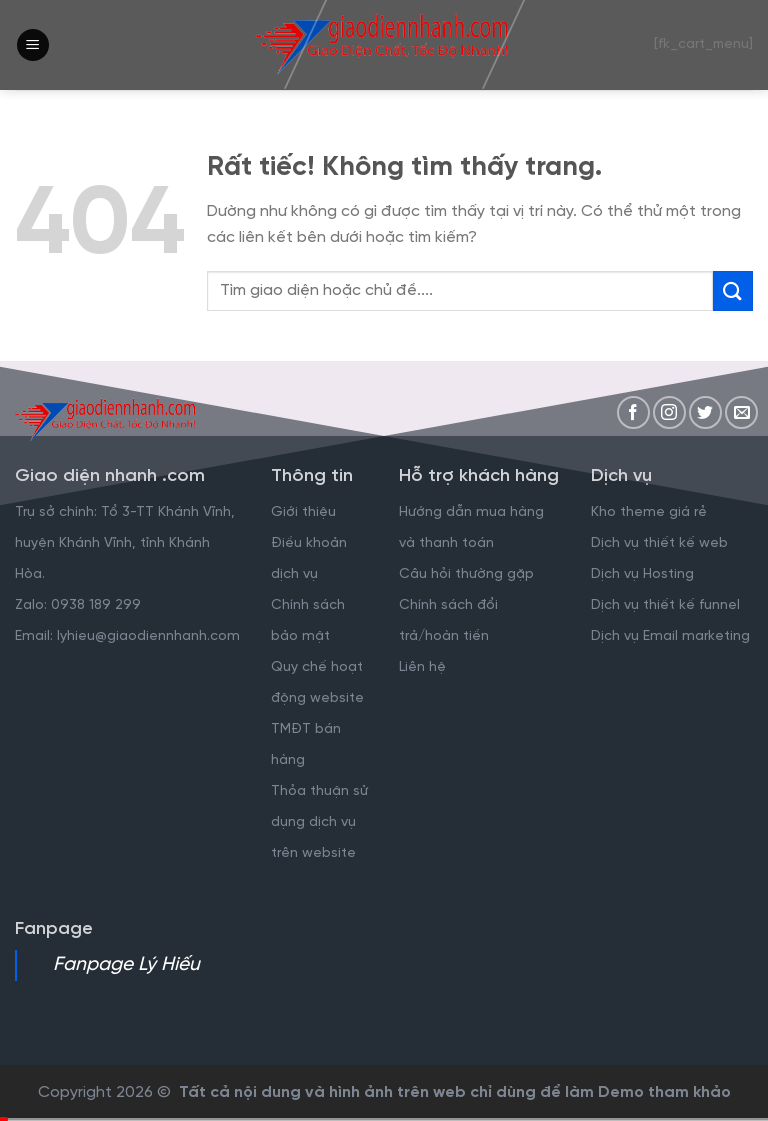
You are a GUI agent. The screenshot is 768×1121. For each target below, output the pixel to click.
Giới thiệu (303, 512)
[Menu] (33, 45)
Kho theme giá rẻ (649, 512)
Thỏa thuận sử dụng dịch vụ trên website (319, 822)
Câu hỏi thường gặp (466, 574)
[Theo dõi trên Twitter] (705, 412)
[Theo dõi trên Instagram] (669, 412)
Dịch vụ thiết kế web (661, 543)
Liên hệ (422, 667)
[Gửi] (733, 290)
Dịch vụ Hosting (642, 574)
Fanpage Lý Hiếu (126, 965)
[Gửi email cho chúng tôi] (741, 412)
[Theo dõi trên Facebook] (633, 412)
